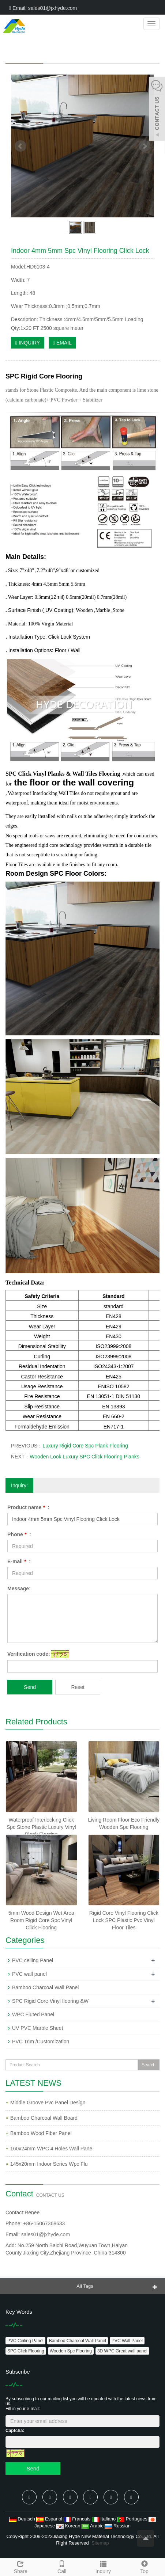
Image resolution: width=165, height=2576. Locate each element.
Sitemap (100, 2543)
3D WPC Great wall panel (122, 2351)
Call (62, 2566)
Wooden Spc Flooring (71, 2351)
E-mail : (19, 1561)
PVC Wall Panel (127, 2340)
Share (20, 2566)
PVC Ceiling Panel (25, 2340)
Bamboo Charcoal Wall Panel (45, 1987)
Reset (78, 1687)
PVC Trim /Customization (40, 2041)
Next (144, 146)
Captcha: (14, 2430)
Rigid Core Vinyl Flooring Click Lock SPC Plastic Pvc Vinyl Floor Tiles (123, 1920)
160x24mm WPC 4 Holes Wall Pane (51, 2148)
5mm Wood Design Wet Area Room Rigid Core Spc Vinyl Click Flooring (41, 1920)
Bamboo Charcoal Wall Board (44, 2118)
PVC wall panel (29, 1974)
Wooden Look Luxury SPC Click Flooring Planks (84, 1457)
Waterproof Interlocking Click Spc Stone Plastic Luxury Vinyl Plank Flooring (41, 1827)
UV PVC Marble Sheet (37, 2028)
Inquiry (103, 2566)
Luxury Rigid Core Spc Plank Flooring (85, 1446)
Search (148, 2064)
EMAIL (62, 343)
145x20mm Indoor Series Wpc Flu (49, 2164)
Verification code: (28, 1654)
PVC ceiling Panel (32, 1960)
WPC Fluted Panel (33, 2014)
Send (30, 1687)
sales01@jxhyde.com (45, 2234)
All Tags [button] (84, 2286)
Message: (19, 1588)
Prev (20, 146)
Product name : (28, 1507)
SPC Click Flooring (25, 2351)
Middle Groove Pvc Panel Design (47, 2102)
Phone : (19, 1534)
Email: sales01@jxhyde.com (43, 8)
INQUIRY (27, 343)
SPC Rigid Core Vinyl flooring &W (50, 2001)
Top (144, 2566)
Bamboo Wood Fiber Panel (41, 2133)
